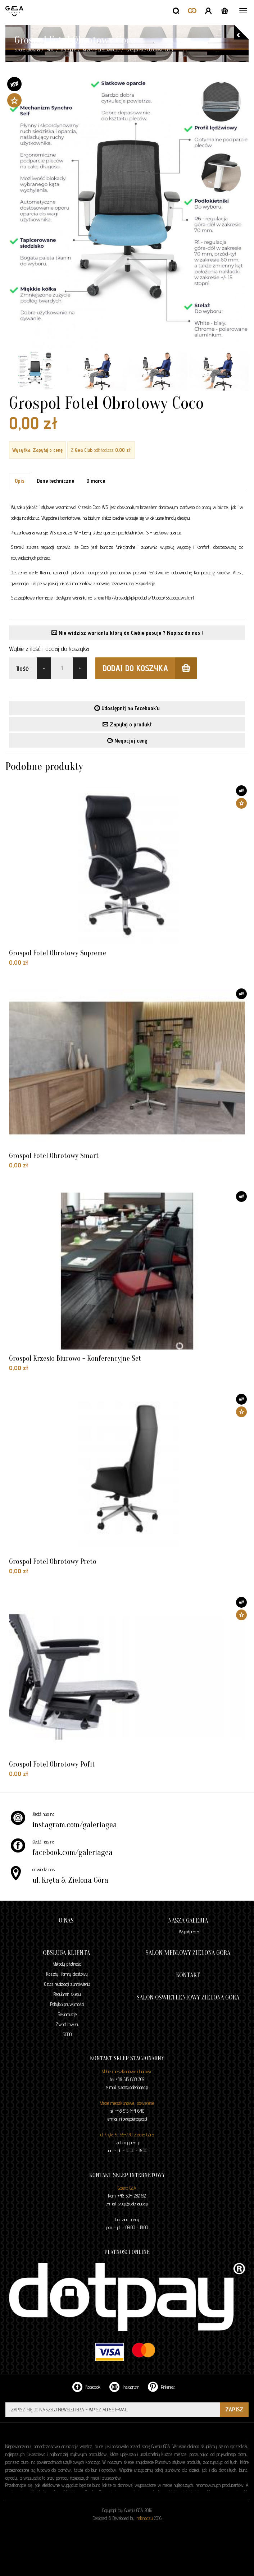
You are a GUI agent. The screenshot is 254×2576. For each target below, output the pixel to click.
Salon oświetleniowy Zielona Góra (187, 1997)
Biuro (50, 49)
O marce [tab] (95, 480)
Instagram (124, 2387)
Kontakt (188, 1975)
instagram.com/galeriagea (74, 1824)
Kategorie (69, 49)
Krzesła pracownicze (101, 49)
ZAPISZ (234, 2409)
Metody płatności (67, 1964)
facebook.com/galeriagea (72, 1852)
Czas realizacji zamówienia (67, 1984)
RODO (67, 2034)
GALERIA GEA (15, 11)
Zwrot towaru (67, 2024)
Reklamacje (67, 2014)
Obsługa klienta (66, 1953)
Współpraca (189, 1931)
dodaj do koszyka (150, 668)
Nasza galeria (188, 1920)
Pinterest (161, 2387)
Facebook (86, 2387)
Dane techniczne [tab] (55, 480)
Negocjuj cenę (127, 740)
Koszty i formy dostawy (67, 1974)
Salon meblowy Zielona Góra (187, 1953)
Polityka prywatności (67, 2004)
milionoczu (145, 2518)
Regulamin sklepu (67, 1994)
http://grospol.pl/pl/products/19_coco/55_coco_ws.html (149, 598)
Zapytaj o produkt (127, 724)
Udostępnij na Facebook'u (127, 708)
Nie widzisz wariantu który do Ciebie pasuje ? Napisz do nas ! (127, 632)
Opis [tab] (19, 480)
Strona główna (27, 49)
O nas (66, 1920)
